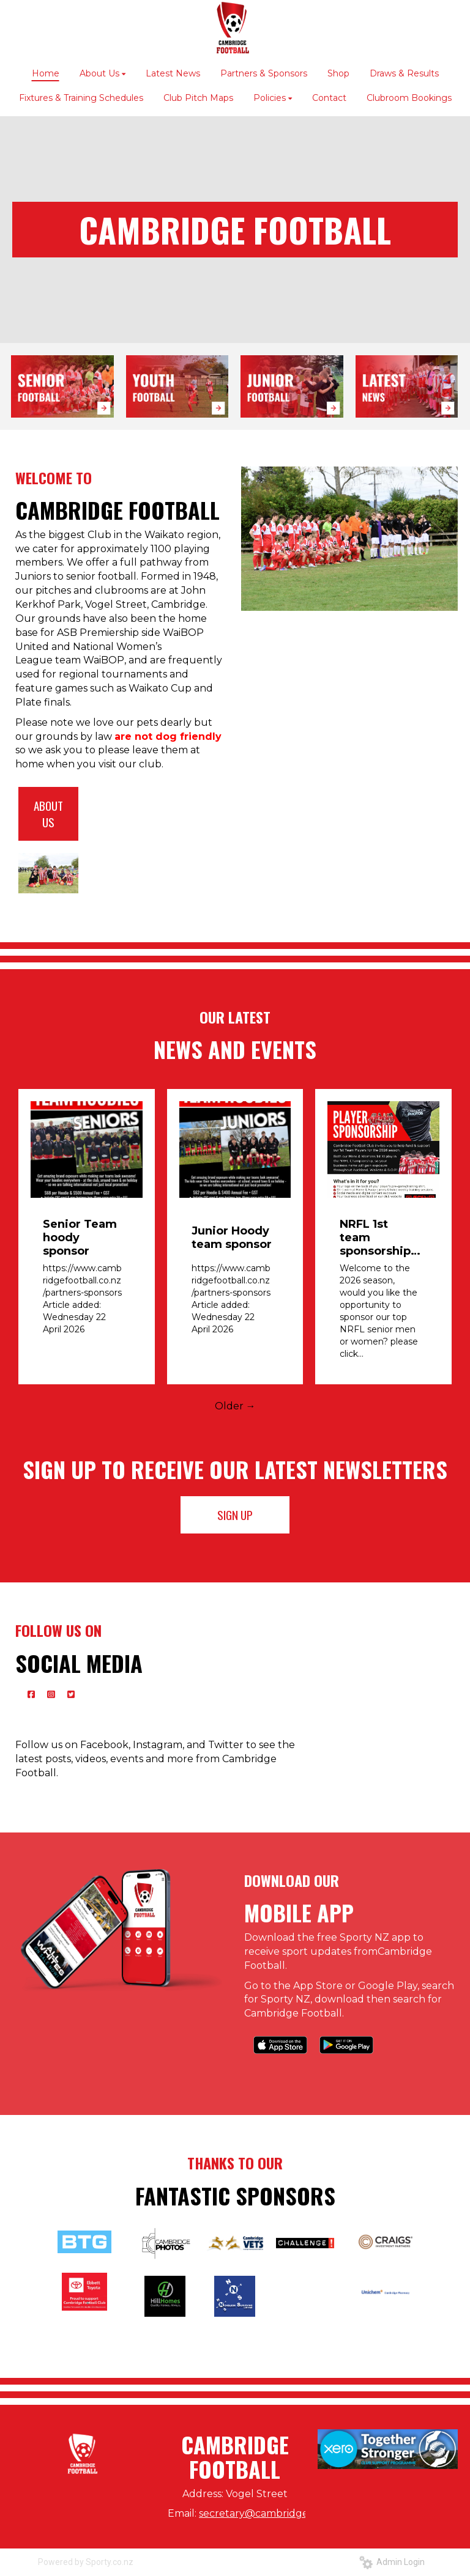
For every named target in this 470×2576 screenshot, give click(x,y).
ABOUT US (48, 813)
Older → (235, 1406)
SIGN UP (235, 1514)
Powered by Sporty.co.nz (85, 2562)
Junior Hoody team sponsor (232, 1237)
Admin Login (392, 2562)
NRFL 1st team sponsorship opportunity (375, 1237)
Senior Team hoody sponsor (80, 1237)
